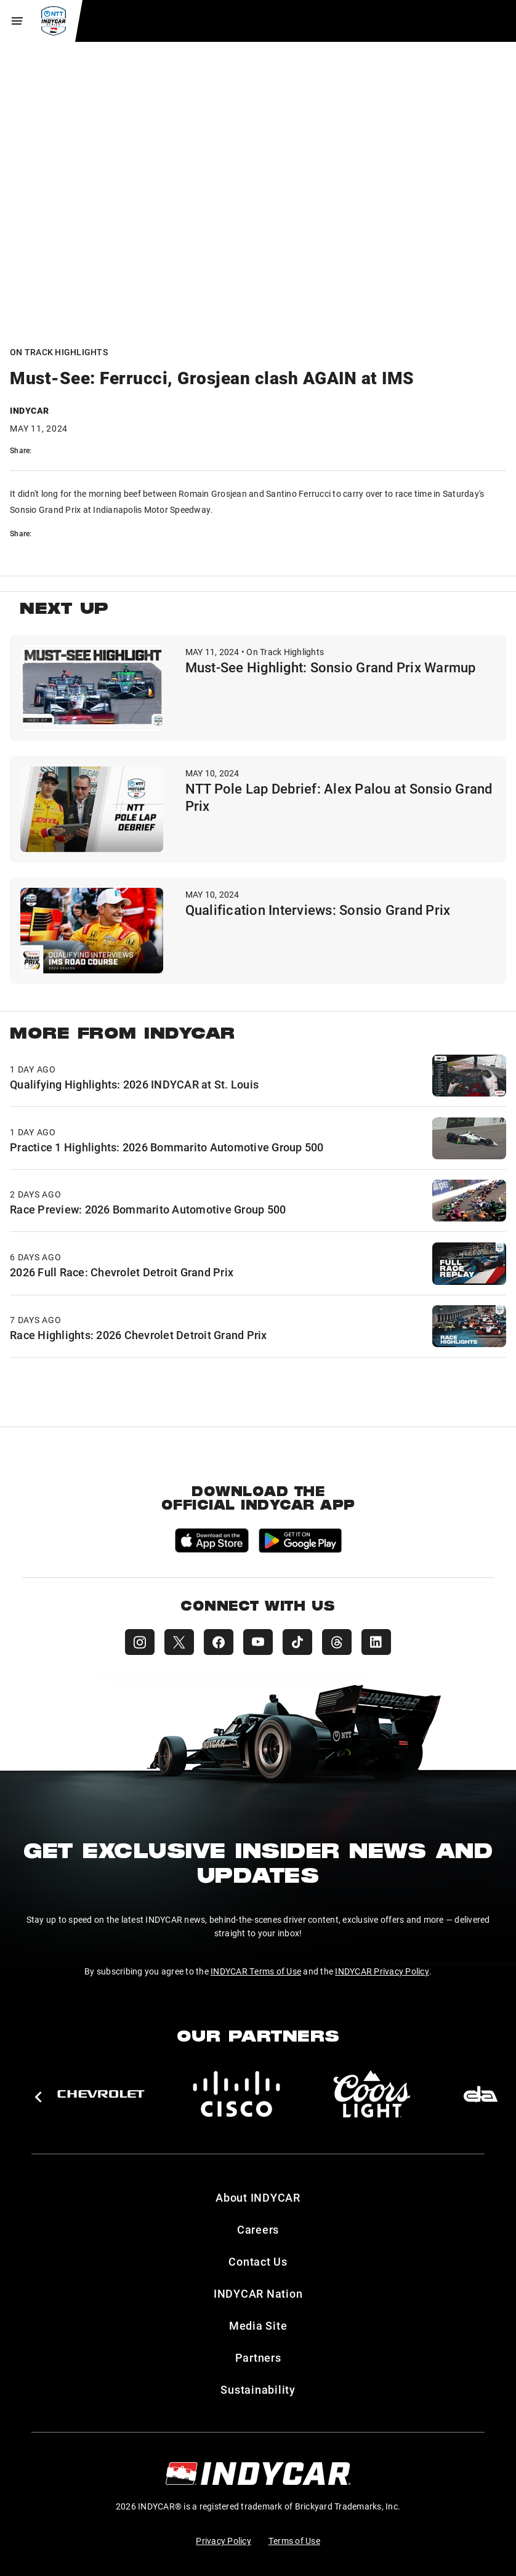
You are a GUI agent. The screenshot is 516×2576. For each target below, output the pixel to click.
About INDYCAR (258, 2197)
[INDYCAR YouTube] (258, 1642)
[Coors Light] (372, 2094)
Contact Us (258, 2261)
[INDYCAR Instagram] (140, 1642)
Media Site (258, 2325)
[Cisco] (236, 2094)
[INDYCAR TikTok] (297, 1642)
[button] (38, 2097)
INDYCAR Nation (258, 2293)
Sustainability (258, 2389)
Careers (258, 2229)
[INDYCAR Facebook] (218, 1642)
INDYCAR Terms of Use (256, 1971)
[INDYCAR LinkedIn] (376, 1642)
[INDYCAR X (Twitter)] (179, 1642)
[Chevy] (101, 2094)
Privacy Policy (223, 2540)
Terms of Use (294, 2540)
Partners (258, 2357)
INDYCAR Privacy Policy (382, 1971)
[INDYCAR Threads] (337, 1642)
